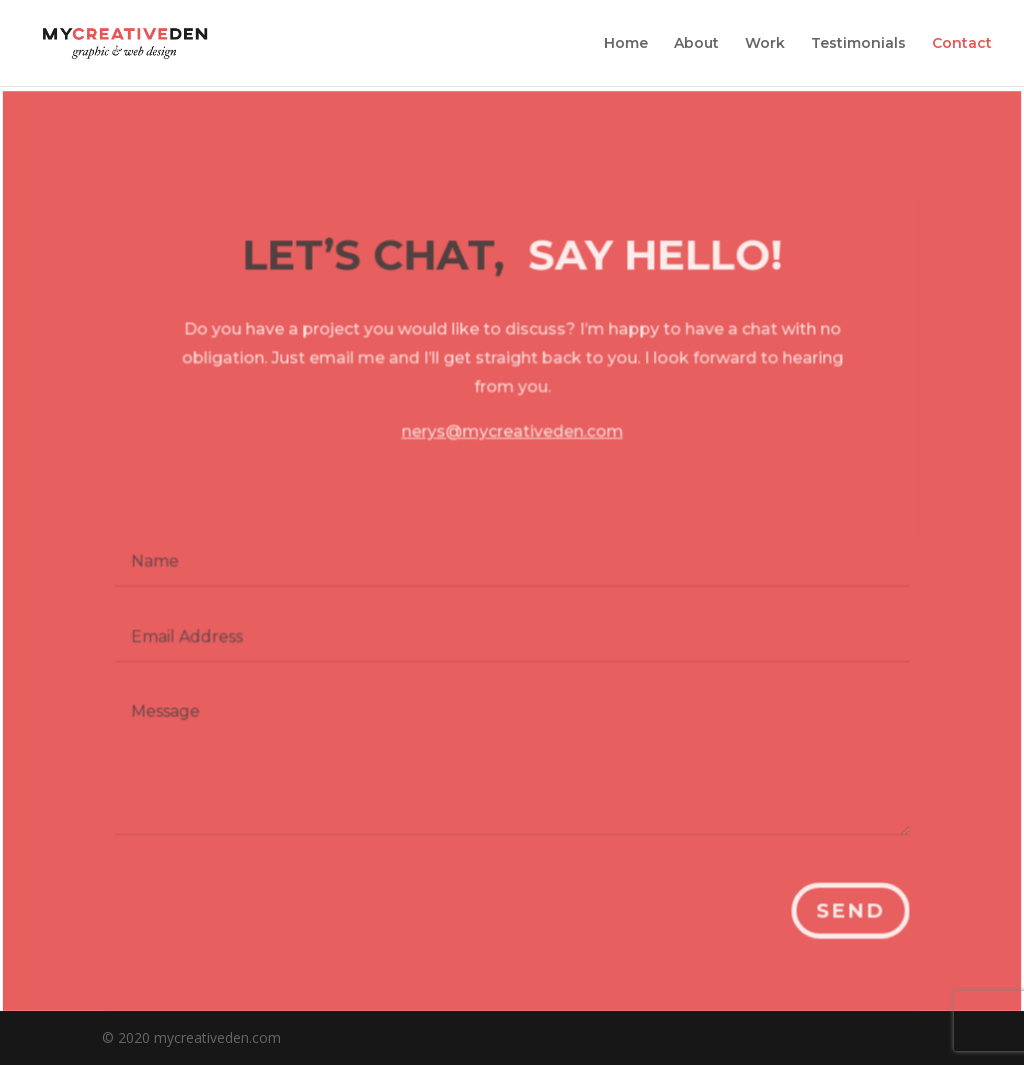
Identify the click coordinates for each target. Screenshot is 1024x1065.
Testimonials (858, 44)
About (696, 44)
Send (846, 912)
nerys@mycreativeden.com (512, 440)
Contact (962, 44)
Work (765, 44)
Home (626, 44)
